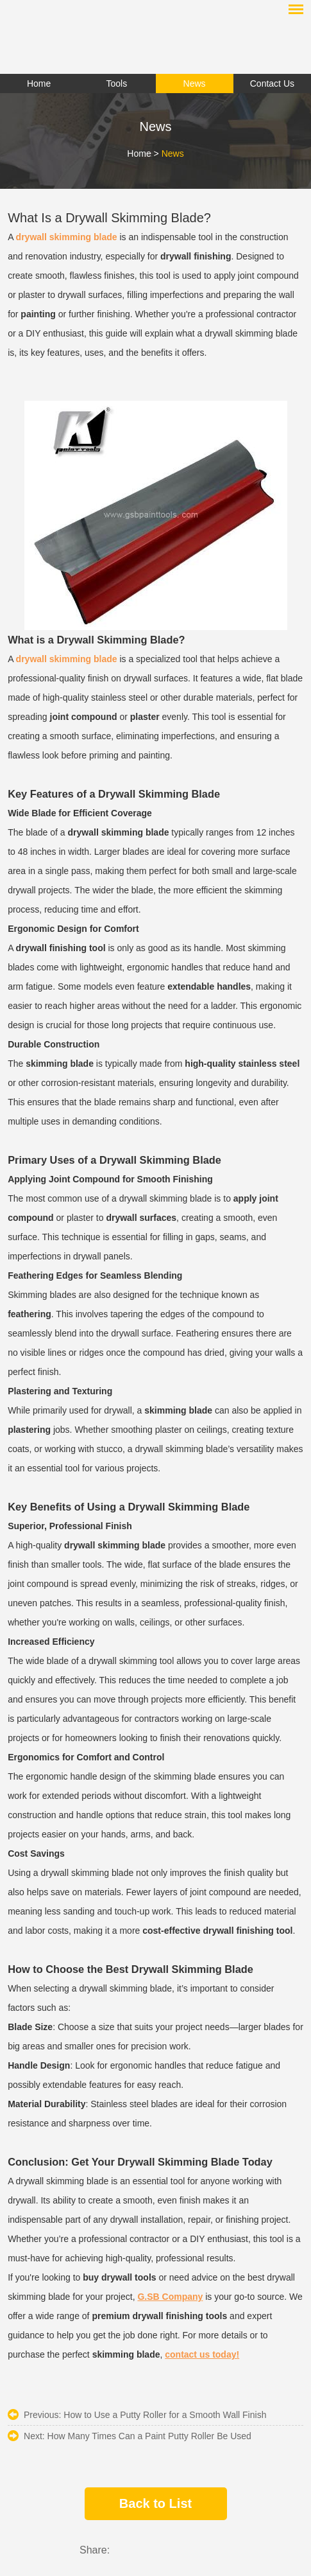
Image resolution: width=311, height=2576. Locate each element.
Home (139, 153)
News (173, 153)
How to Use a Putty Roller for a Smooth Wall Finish (164, 2415)
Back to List (155, 2503)
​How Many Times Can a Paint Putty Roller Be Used (149, 2436)
